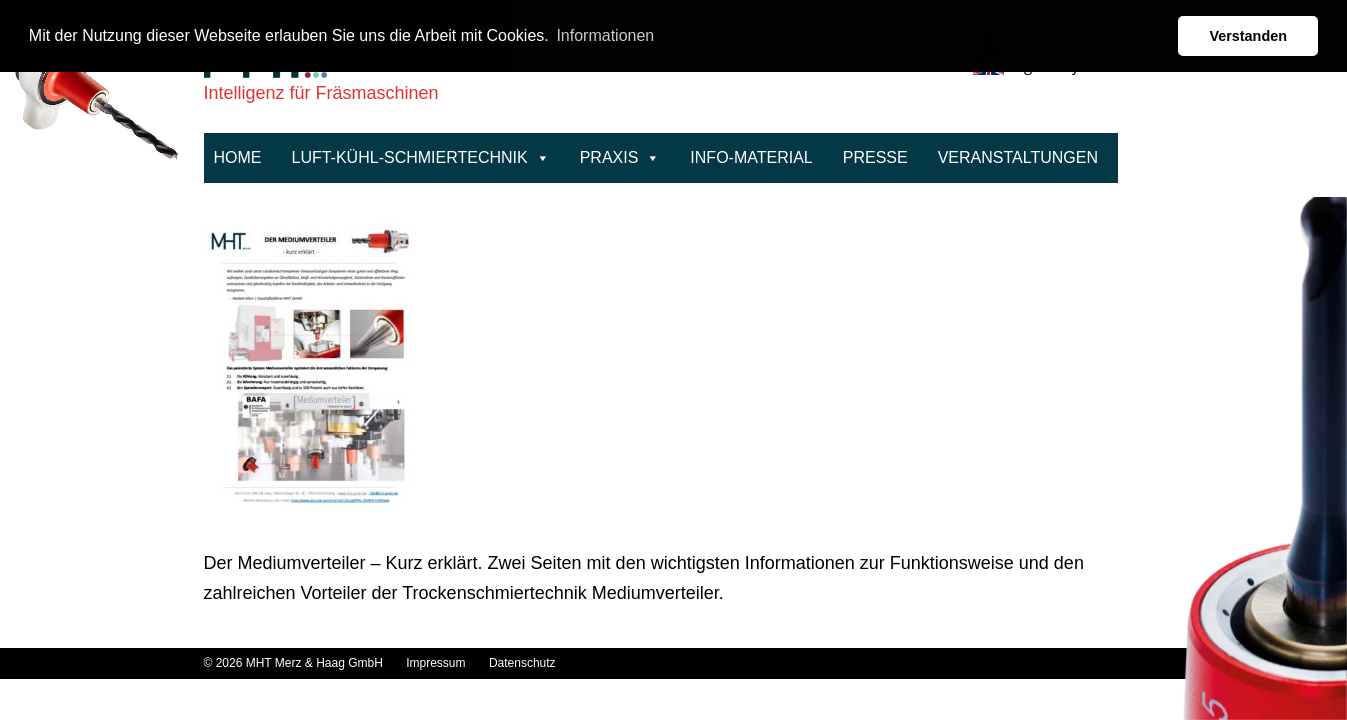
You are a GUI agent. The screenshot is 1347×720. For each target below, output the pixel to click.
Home (238, 157)
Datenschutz (522, 663)
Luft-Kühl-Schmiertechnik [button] (421, 157)
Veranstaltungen (1018, 157)
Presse (875, 157)
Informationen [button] (605, 35)
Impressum (437, 663)
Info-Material (751, 157)
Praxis (620, 157)
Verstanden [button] (1248, 36)
